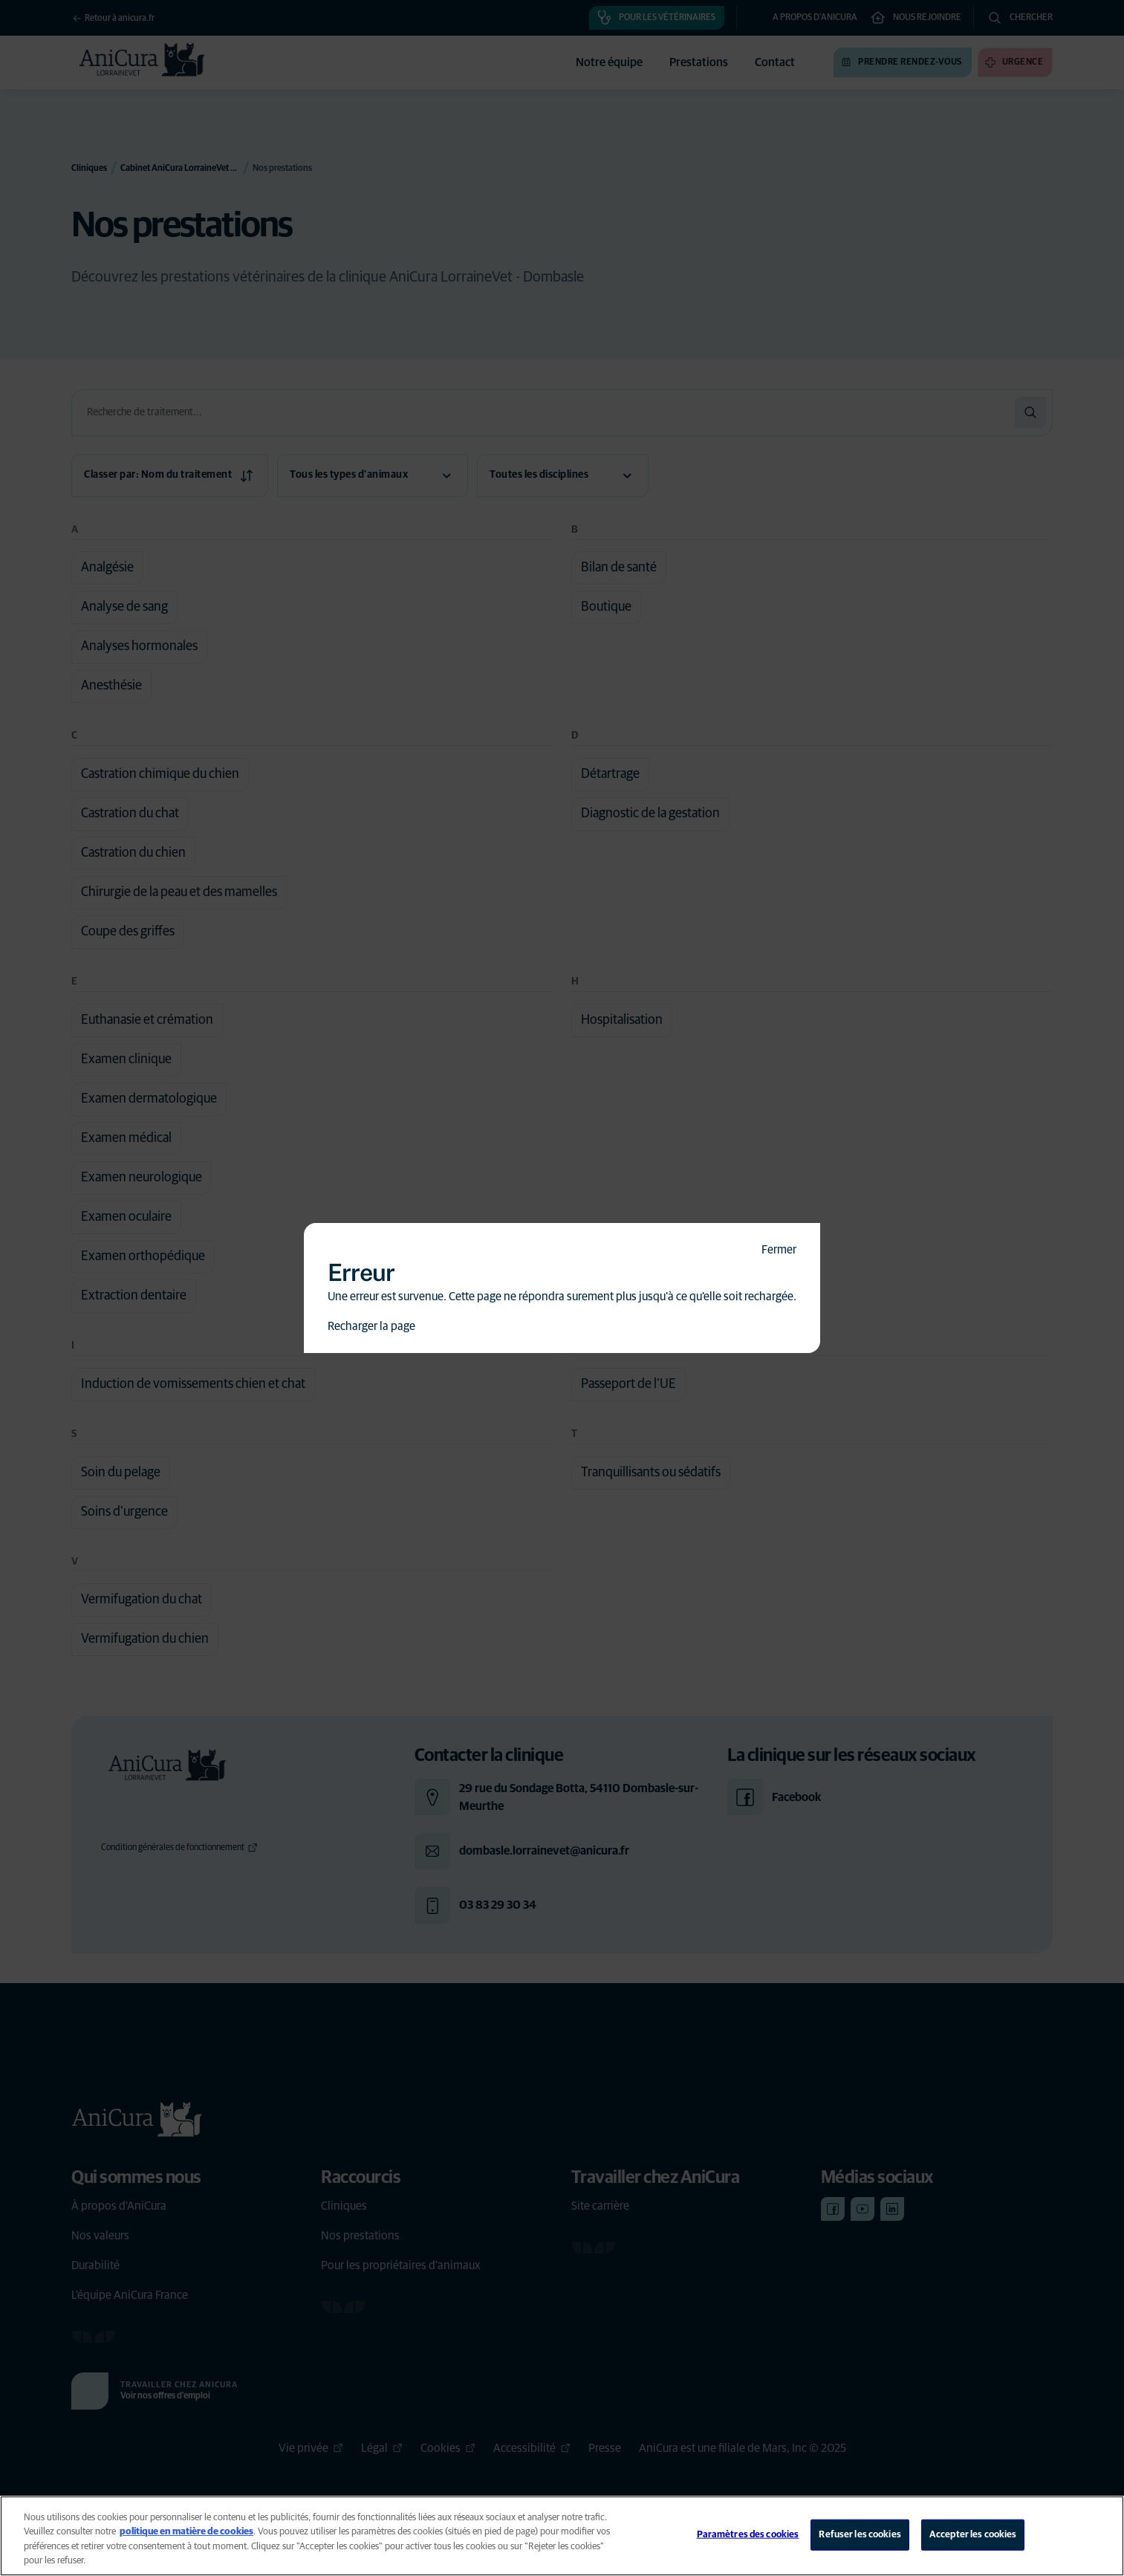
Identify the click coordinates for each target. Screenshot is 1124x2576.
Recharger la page (371, 1326)
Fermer (778, 1250)
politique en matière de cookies (186, 2532)
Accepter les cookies (973, 2535)
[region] (562, 2536)
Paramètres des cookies (748, 2535)
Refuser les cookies (859, 2535)
